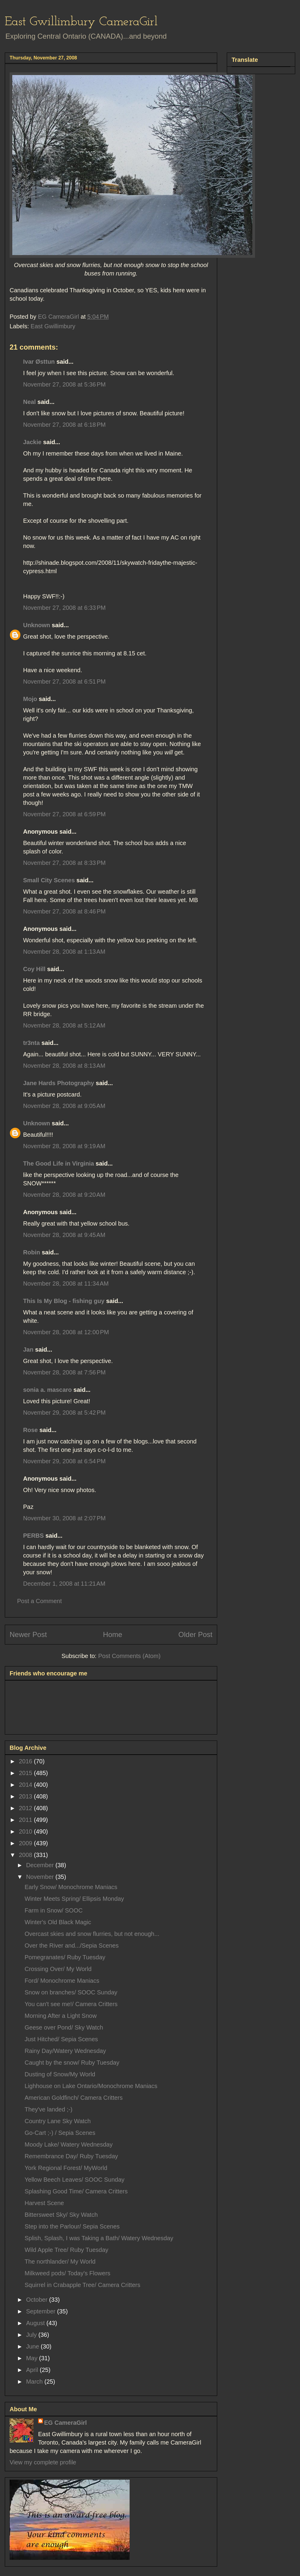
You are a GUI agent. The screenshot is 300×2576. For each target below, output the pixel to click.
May (32, 2358)
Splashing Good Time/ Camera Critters (76, 2191)
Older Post (195, 1634)
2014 (26, 1784)
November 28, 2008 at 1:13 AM (64, 951)
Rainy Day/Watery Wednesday (65, 2051)
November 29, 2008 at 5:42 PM (64, 1412)
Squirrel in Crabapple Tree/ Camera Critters (82, 2285)
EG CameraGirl (65, 2422)
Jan (28, 1349)
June (33, 2346)
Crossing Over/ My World (58, 1969)
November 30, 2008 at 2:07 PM (64, 1518)
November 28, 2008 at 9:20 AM (64, 1194)
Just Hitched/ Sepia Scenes (61, 2039)
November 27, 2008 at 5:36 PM (64, 384)
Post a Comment (39, 1601)
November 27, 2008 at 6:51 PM (64, 681)
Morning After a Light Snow (61, 2015)
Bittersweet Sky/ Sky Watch (61, 2214)
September (41, 2311)
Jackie (32, 442)
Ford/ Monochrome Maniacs (62, 1980)
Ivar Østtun (39, 361)
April (33, 2370)
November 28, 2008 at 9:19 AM (64, 1146)
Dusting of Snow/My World (60, 2074)
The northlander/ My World (60, 2261)
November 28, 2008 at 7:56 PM (64, 1372)
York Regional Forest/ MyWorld (66, 2168)
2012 (26, 1808)
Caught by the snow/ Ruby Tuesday (72, 2062)
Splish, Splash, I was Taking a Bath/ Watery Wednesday (99, 2238)
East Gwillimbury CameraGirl (81, 22)
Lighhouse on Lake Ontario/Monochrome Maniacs (91, 2086)
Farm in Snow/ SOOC (53, 1910)
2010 (26, 1831)
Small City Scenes (49, 880)
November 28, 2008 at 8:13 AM (64, 1065)
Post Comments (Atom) (129, 1656)
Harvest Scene (44, 2203)
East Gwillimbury (53, 326)
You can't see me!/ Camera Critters (71, 2004)
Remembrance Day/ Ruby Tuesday (71, 2156)
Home (112, 1634)
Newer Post (28, 1634)
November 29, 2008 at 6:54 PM (64, 1461)
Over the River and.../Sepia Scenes (72, 1945)
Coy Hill (34, 969)
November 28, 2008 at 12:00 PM (66, 1332)
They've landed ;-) (48, 2109)
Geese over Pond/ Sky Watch (64, 2027)
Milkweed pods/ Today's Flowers (67, 2273)
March (35, 2381)
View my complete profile (43, 2462)
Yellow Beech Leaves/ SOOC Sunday (74, 2179)
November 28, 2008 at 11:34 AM (66, 1283)
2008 (26, 1855)
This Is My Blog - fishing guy (63, 1301)
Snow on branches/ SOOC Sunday (71, 1992)
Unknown (36, 625)
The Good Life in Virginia (58, 1163)
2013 (26, 1796)
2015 (26, 1773)
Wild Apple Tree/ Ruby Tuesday (66, 2249)
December (41, 1865)
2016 (26, 1761)
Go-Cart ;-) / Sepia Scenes (60, 2132)
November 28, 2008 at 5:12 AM (64, 1025)
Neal (29, 402)
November (41, 1876)
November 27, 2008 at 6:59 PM (64, 814)
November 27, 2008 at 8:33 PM (64, 862)
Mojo (30, 699)
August (36, 2323)
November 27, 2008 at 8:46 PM (64, 911)
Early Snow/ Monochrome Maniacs (71, 1887)
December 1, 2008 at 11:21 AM (64, 1583)
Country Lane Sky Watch (58, 2121)
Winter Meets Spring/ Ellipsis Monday (74, 1898)
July (32, 2334)
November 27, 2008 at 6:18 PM (64, 424)
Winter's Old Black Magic (58, 1922)
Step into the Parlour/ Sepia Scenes (72, 2226)
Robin (31, 1252)
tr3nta (31, 1043)
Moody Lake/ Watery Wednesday (68, 2144)
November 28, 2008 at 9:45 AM (64, 1235)
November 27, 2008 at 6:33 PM (64, 607)
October (37, 2299)
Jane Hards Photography (58, 1083)
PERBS (33, 1535)
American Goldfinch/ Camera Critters (74, 2097)
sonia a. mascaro (47, 1389)
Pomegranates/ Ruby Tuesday (65, 1957)
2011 (26, 1819)
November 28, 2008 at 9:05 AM (64, 1106)
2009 (26, 1843)
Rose (30, 1430)
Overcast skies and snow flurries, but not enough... (92, 1933)
